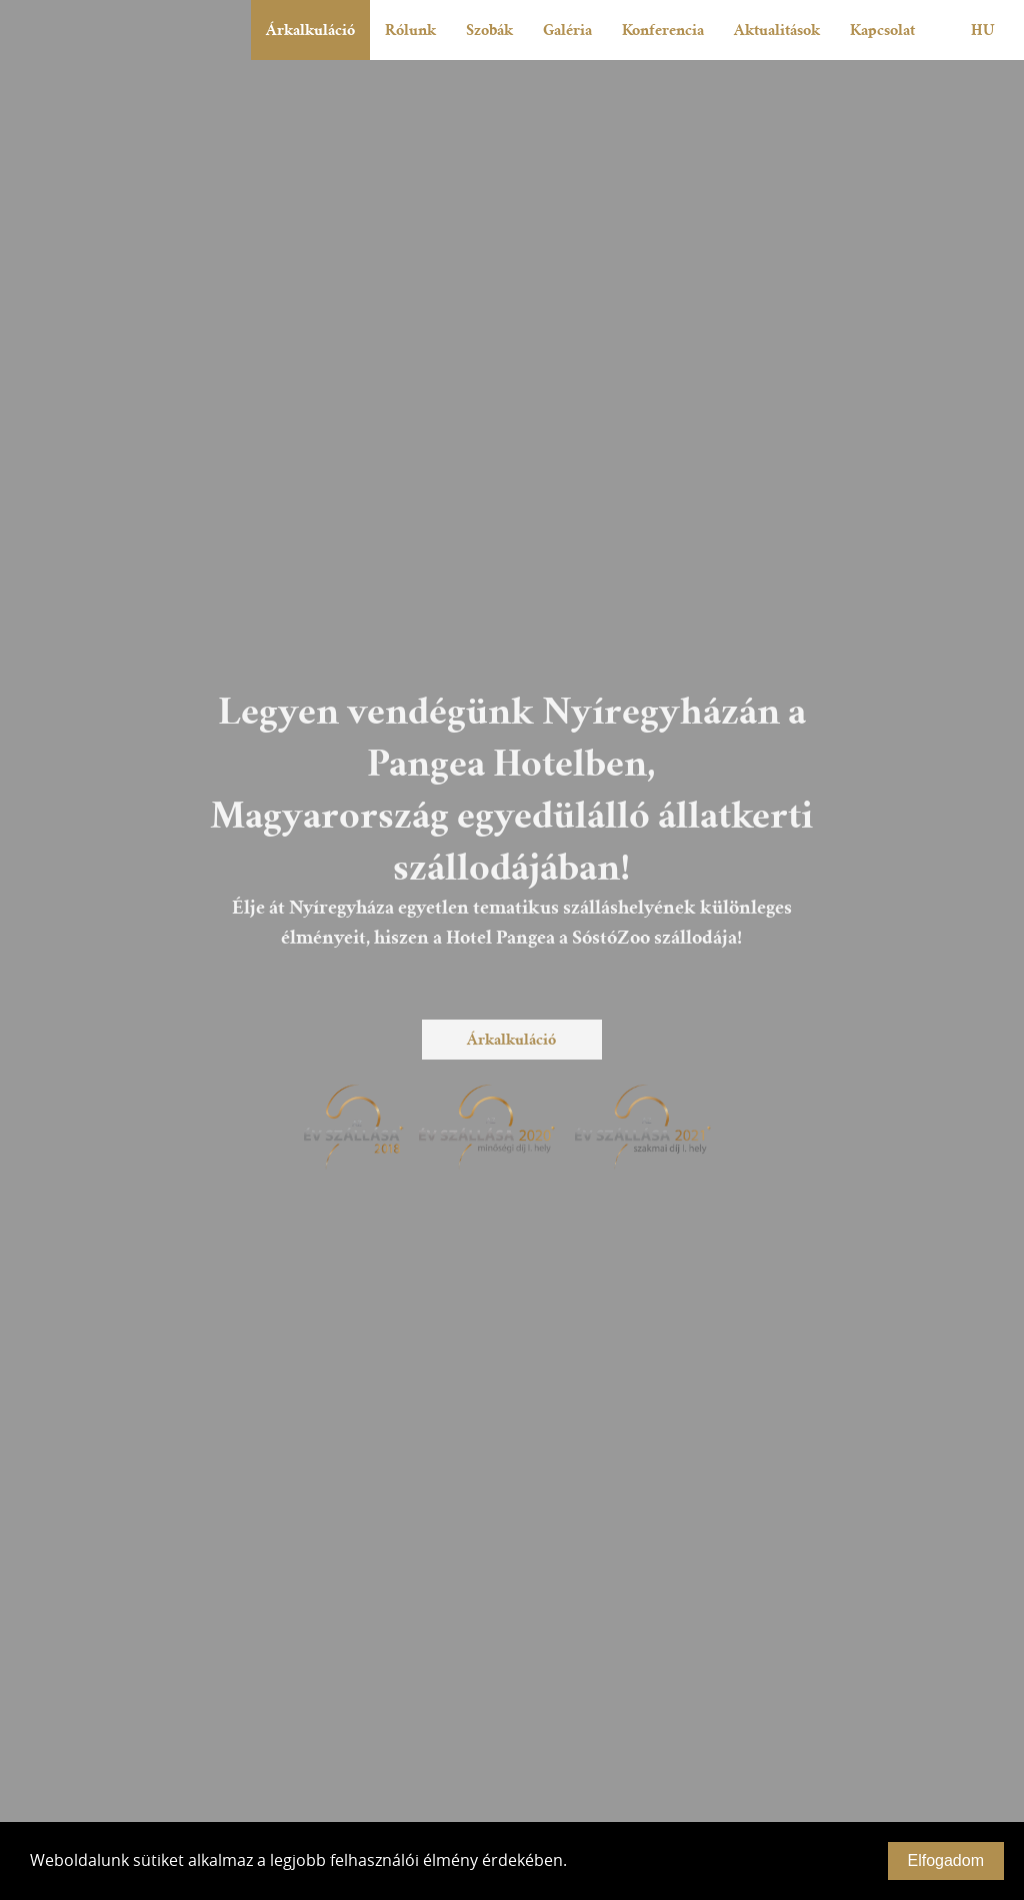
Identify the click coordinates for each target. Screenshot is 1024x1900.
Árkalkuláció (310, 30)
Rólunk (410, 30)
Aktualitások (777, 30)
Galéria (567, 30)
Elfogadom (946, 1860)
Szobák (489, 30)
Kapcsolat (882, 30)
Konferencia (663, 30)
